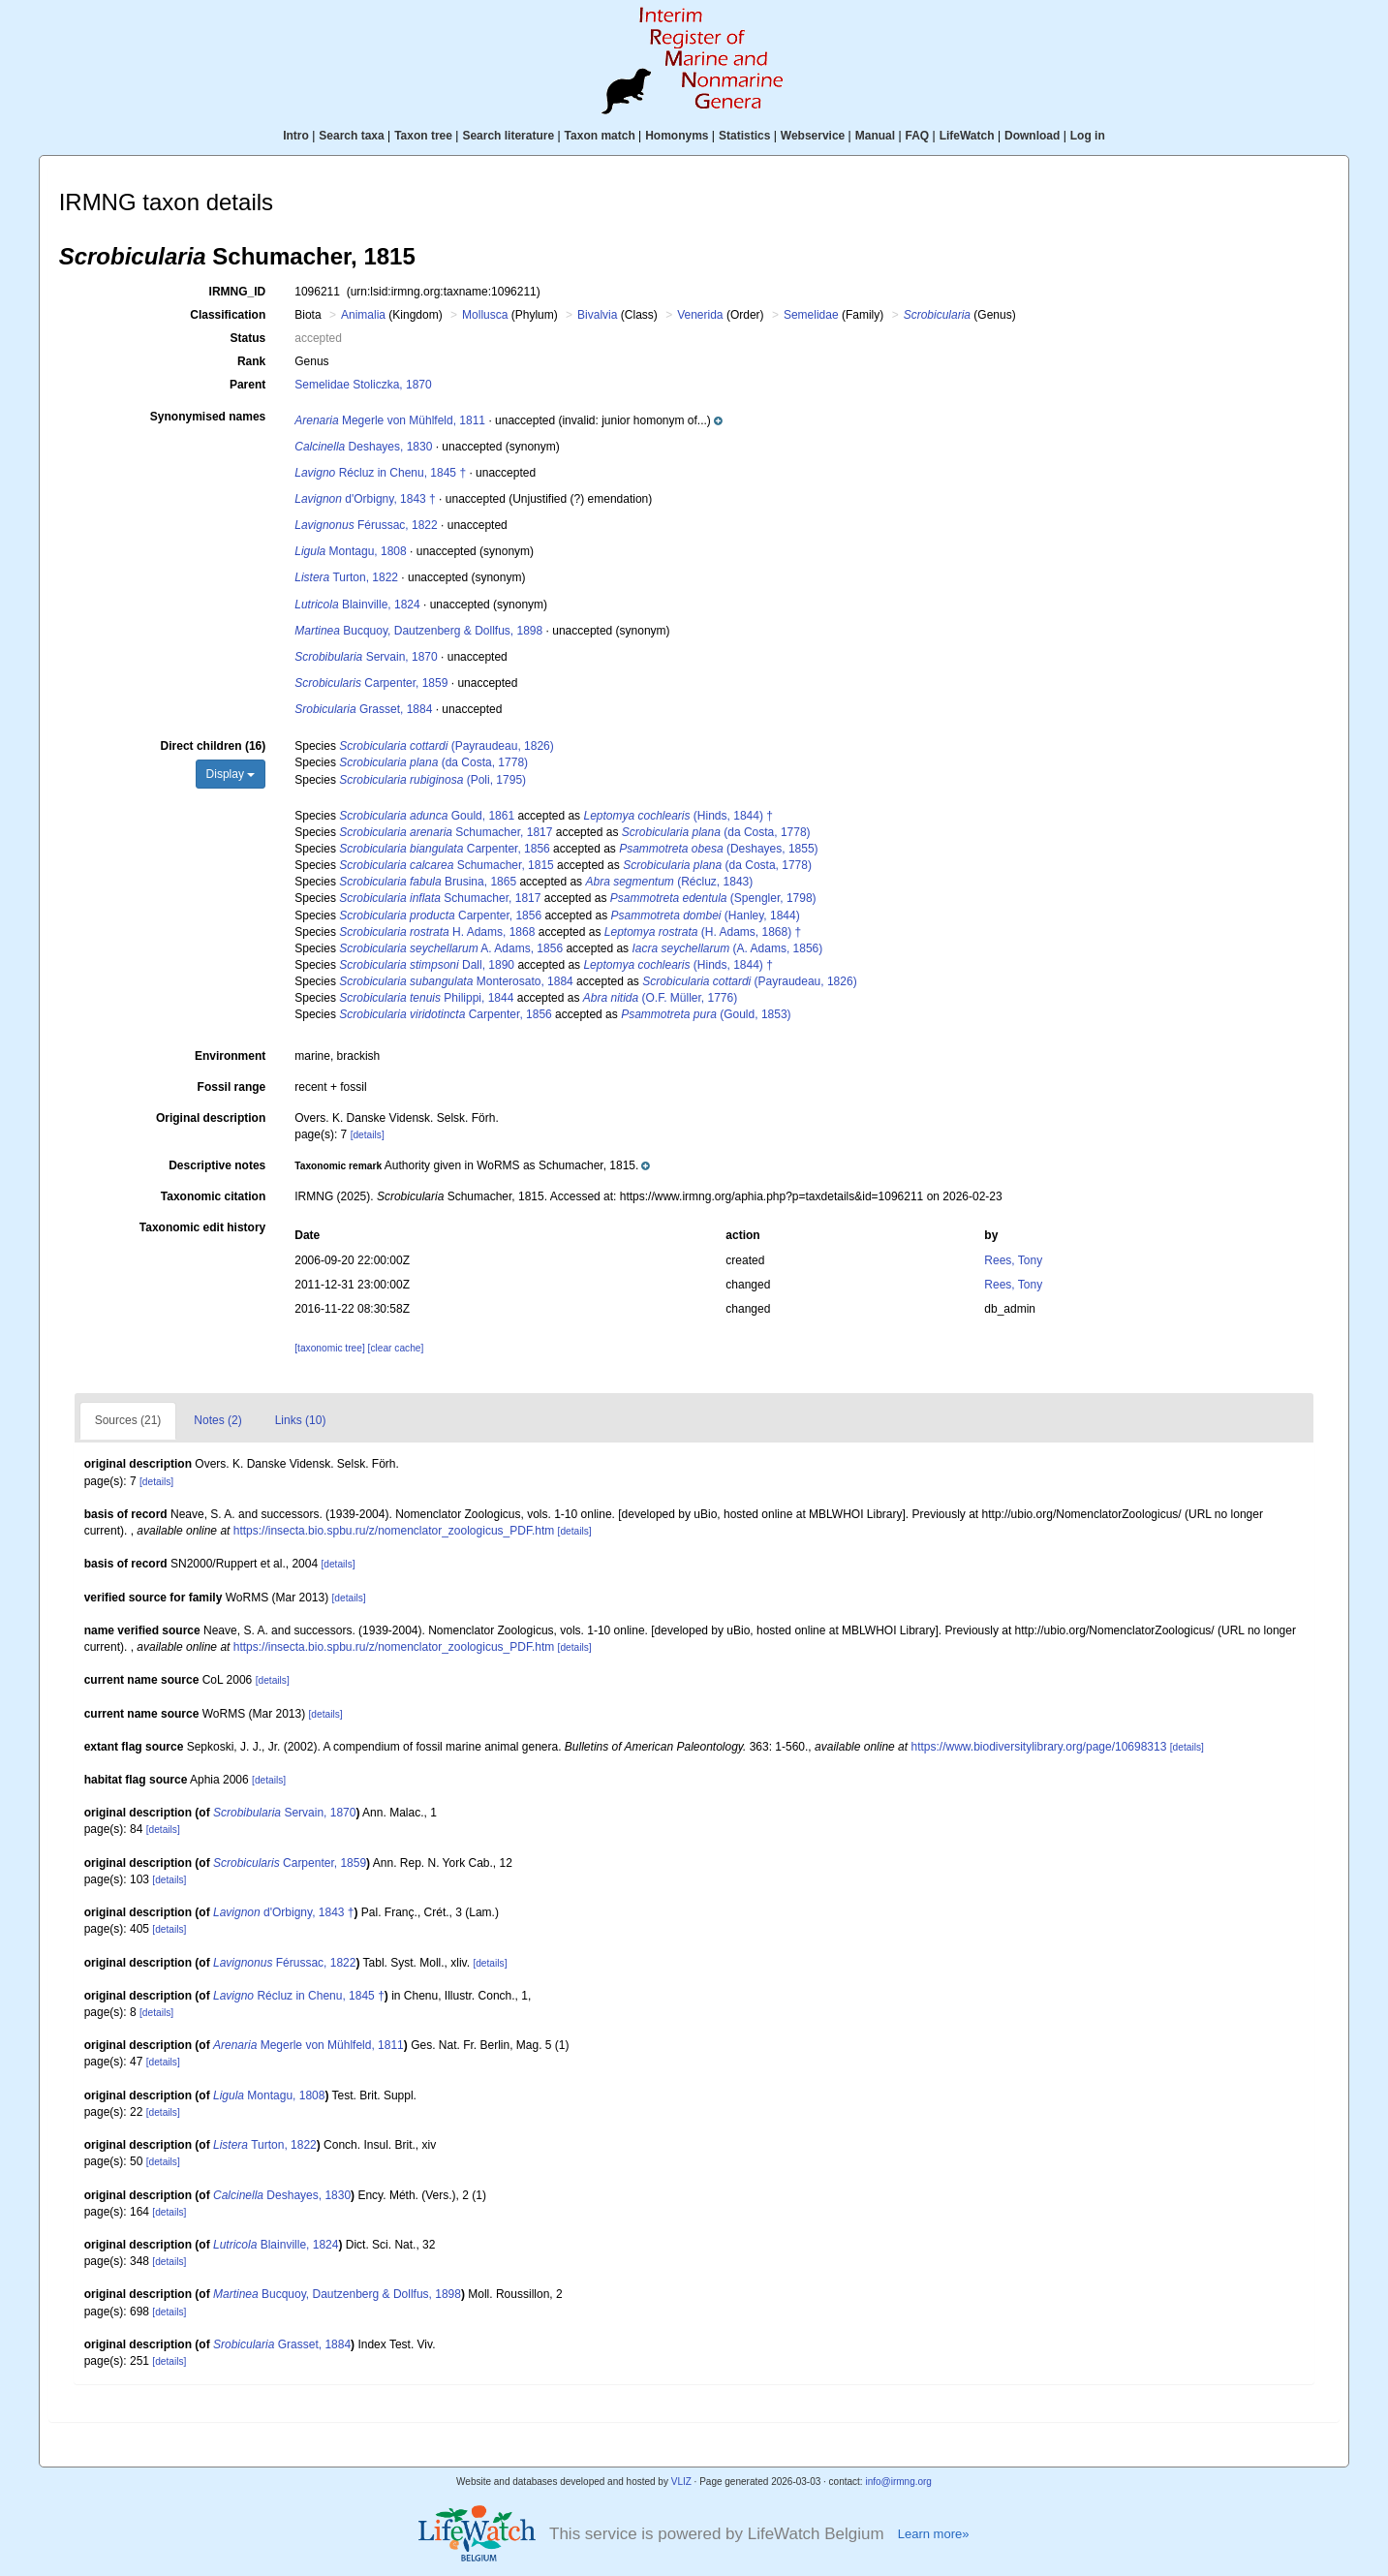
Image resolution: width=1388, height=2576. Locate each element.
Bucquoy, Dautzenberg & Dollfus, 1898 (418, 630)
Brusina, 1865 (427, 881)
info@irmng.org (898, 2481)
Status (248, 338)
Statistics (744, 135)
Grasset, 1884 (363, 709)
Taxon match (600, 135)
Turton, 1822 (346, 577)
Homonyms (676, 135)
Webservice (813, 135)
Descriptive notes (217, 1165)
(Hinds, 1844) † (677, 815)
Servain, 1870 (365, 657)
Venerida (700, 315)
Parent (247, 384)
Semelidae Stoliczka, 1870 (362, 384)
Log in (1087, 135)
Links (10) (300, 1420)
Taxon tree (423, 135)
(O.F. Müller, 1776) (660, 998)
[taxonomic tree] (329, 1348)
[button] (639, 420)
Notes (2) (217, 1420)
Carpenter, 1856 (444, 848)
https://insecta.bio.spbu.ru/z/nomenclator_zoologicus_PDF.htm (394, 1530)
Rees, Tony (1013, 1260)
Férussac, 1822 (365, 525)
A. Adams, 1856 (451, 948)
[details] (368, 1135)
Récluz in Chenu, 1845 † (380, 473)
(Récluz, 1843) (669, 881)
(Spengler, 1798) (713, 898)
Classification (227, 315)
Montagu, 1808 (350, 551)
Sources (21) (128, 1420)
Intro (296, 135)
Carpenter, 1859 (370, 683)
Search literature (508, 135)
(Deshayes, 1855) (718, 848)
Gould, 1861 (426, 815)
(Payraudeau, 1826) (446, 746)
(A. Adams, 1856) (727, 948)
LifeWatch (967, 135)
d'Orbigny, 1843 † (365, 499)
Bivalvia (597, 315)
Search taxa (351, 135)
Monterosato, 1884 (456, 981)
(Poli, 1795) (432, 780)
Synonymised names (207, 416)
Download (1032, 135)
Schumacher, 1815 (446, 865)
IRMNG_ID (237, 291)
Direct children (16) (213, 746)
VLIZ (681, 2481)
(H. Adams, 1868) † (702, 932)
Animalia (363, 315)
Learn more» (934, 2534)
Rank (251, 361)
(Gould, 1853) (705, 1014)
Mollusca (485, 315)
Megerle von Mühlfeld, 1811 (389, 420)
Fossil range (232, 1087)
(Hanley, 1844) (704, 915)
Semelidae (811, 315)
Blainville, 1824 (356, 604)
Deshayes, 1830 (363, 446)
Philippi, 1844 (426, 998)
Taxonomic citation (213, 1196)
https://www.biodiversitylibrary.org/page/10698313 (1038, 1747)
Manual (875, 135)
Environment (230, 1056)
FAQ (918, 135)
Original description (210, 1118)
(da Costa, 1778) (433, 762)
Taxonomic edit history (202, 1227)
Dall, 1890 (426, 965)
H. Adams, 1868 (437, 932)
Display (231, 774)
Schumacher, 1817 (445, 832)
